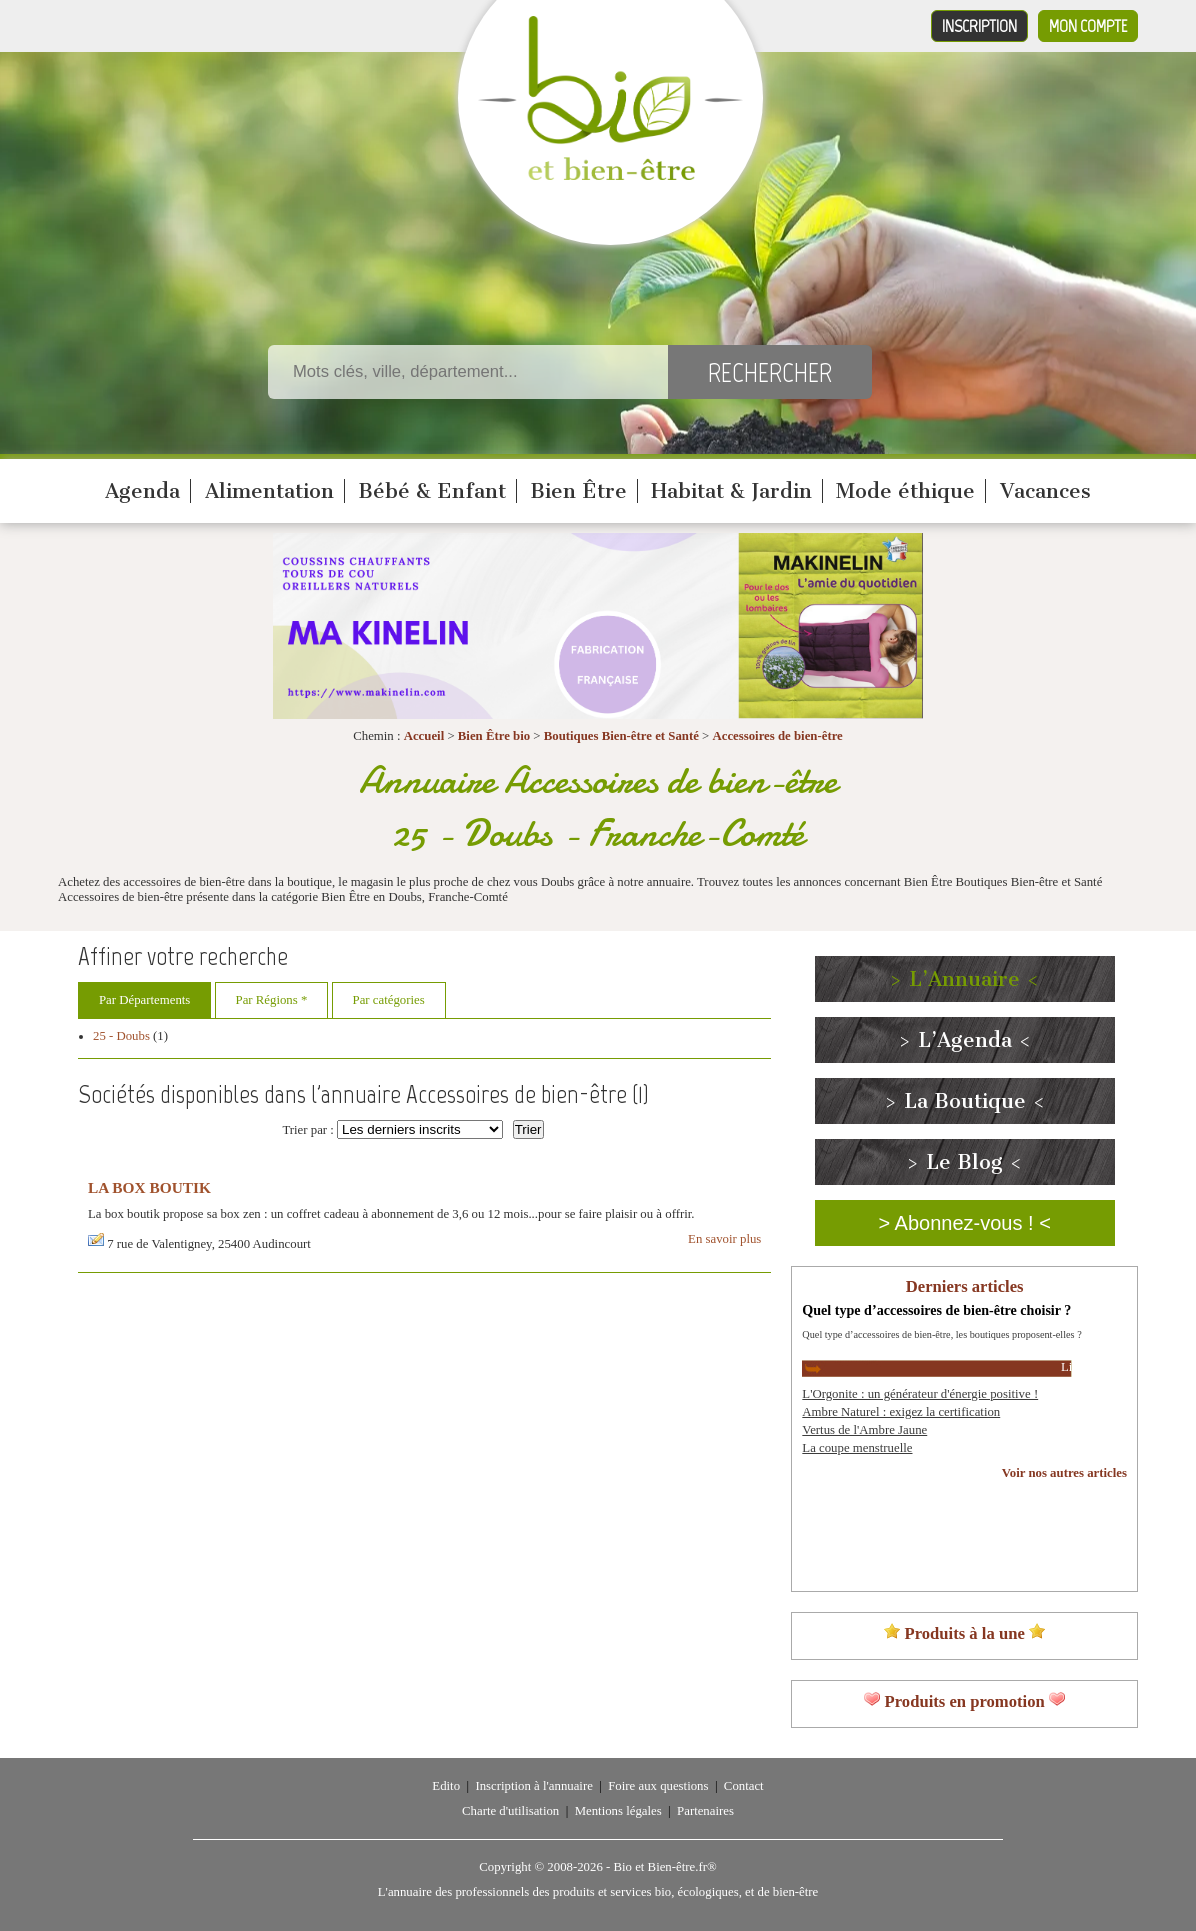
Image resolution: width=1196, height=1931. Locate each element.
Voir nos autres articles (1064, 1473)
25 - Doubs (121, 1036)
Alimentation (269, 491)
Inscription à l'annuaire (533, 1786)
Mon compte (1088, 26)
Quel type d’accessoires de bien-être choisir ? (936, 1310)
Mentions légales (618, 1811)
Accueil (424, 736)
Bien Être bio (494, 736)
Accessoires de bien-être (777, 736)
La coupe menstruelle (857, 1448)
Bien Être (578, 491)
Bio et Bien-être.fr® (664, 1867)
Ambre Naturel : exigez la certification (901, 1412)
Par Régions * (272, 1000)
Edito (446, 1786)
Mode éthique (905, 491)
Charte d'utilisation (510, 1811)
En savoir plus (724, 1239)
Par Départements (144, 1000)
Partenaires (705, 1811)
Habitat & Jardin (731, 491)
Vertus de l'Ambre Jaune (864, 1430)
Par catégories (389, 1000)
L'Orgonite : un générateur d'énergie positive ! (920, 1394)
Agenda (142, 491)
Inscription (979, 26)
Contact (744, 1786)
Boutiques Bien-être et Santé (621, 736)
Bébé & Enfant (432, 491)
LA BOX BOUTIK (149, 1187)
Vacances (1045, 491)
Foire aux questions (658, 1786)
